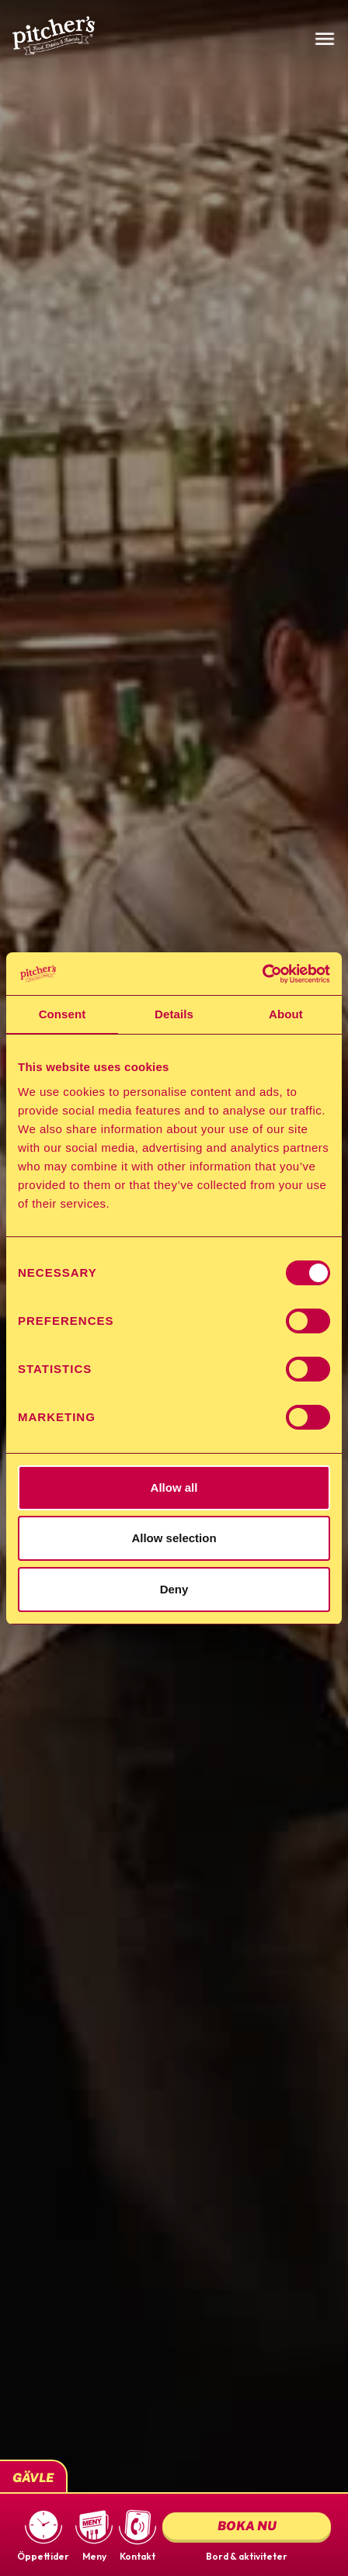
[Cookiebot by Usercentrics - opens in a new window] (262, 974)
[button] (43, 2534)
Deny (174, 1589)
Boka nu (247, 2526)
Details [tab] (174, 1014)
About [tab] (286, 1014)
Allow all (174, 1487)
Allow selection (173, 1538)
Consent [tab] (62, 1014)
